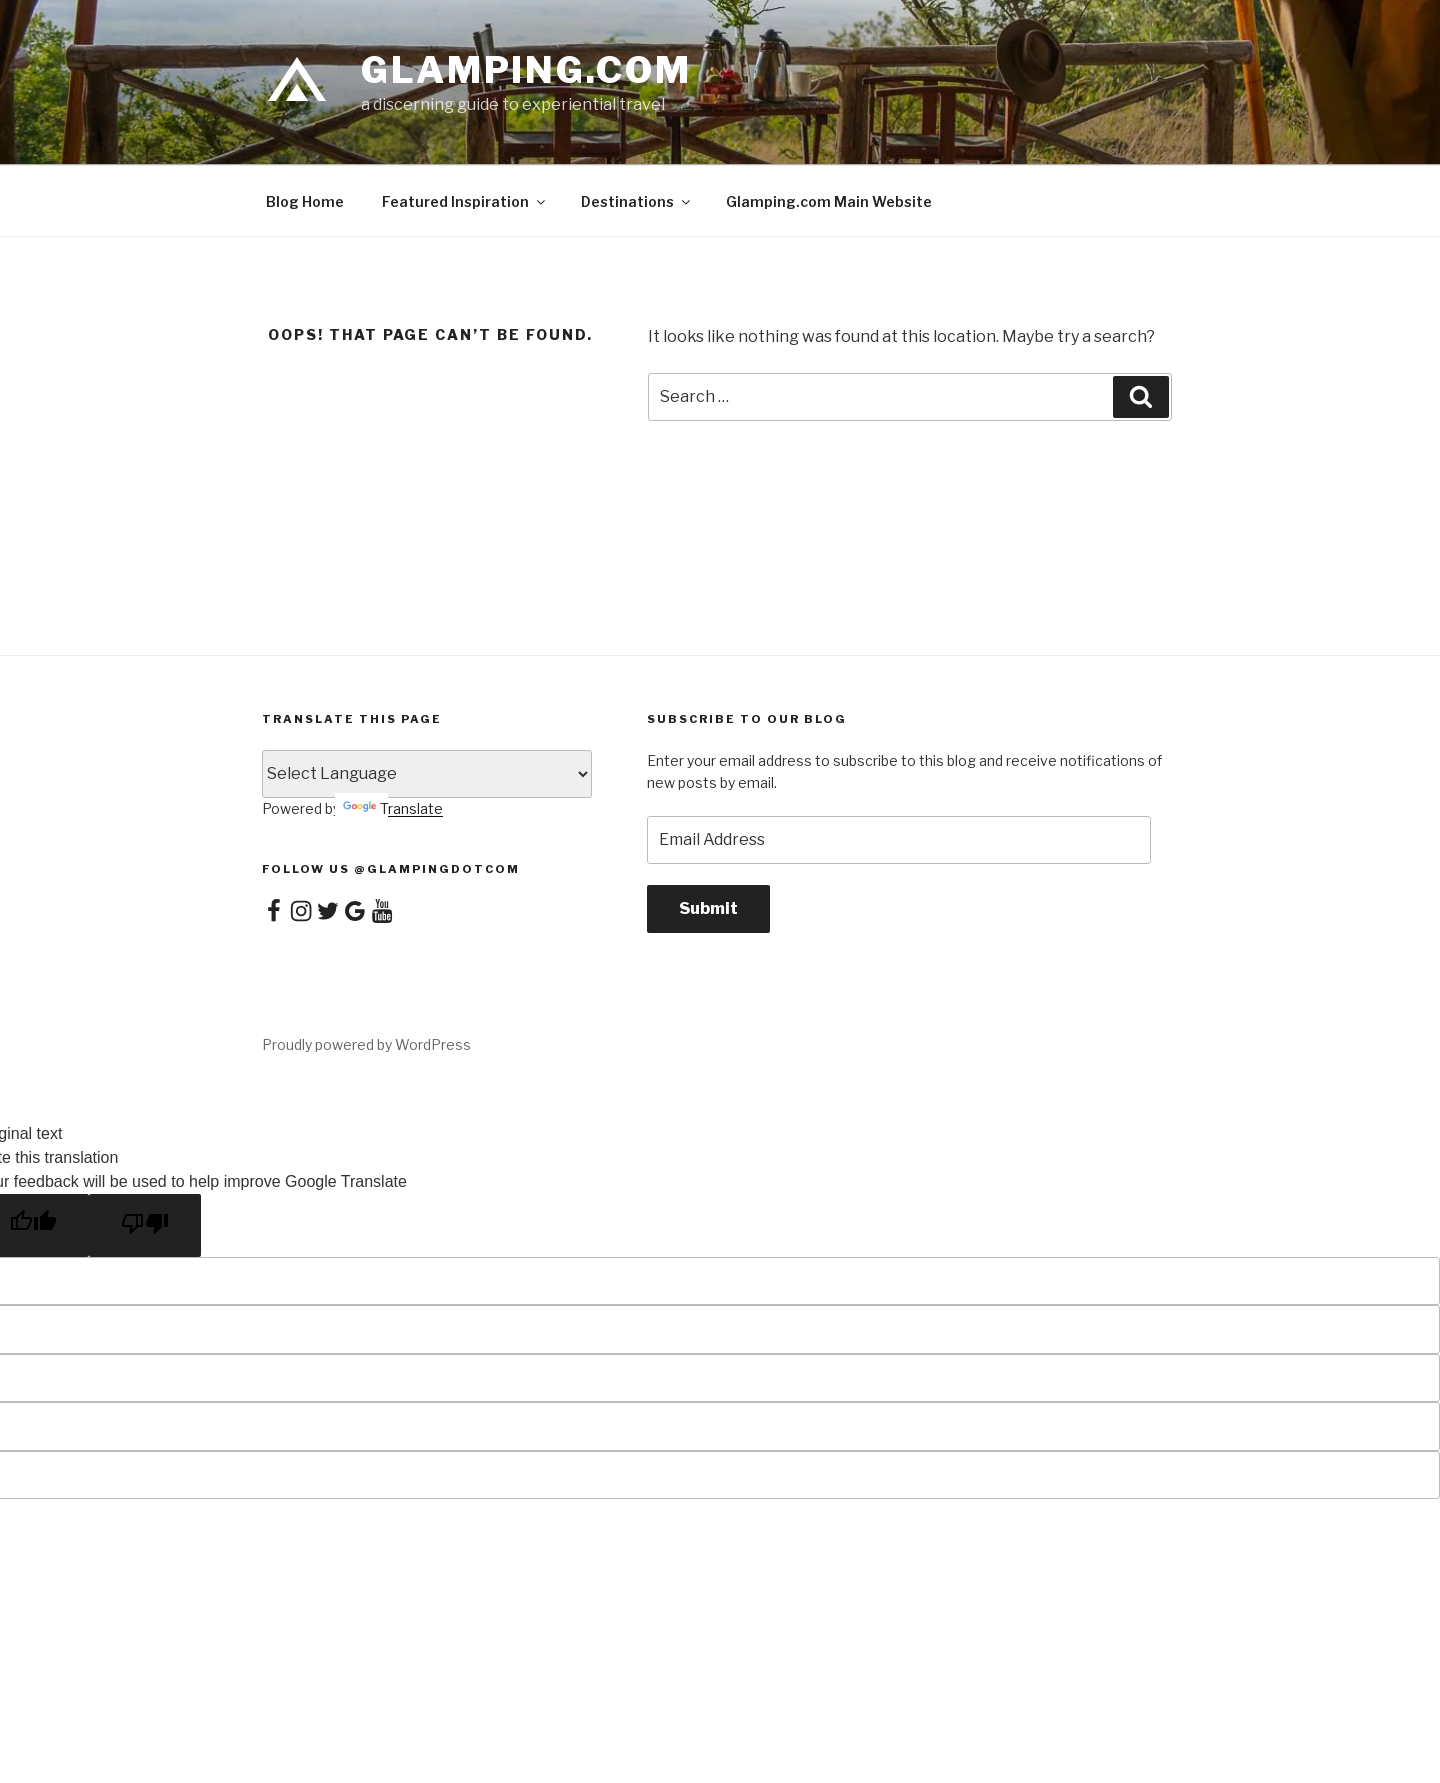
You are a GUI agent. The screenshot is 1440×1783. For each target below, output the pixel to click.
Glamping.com (526, 70)
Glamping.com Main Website (829, 201)
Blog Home (305, 201)
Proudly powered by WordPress (366, 1044)
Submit (708, 908)
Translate (393, 808)
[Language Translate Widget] (427, 774)
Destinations (637, 201)
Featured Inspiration (465, 201)
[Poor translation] (145, 1225)
